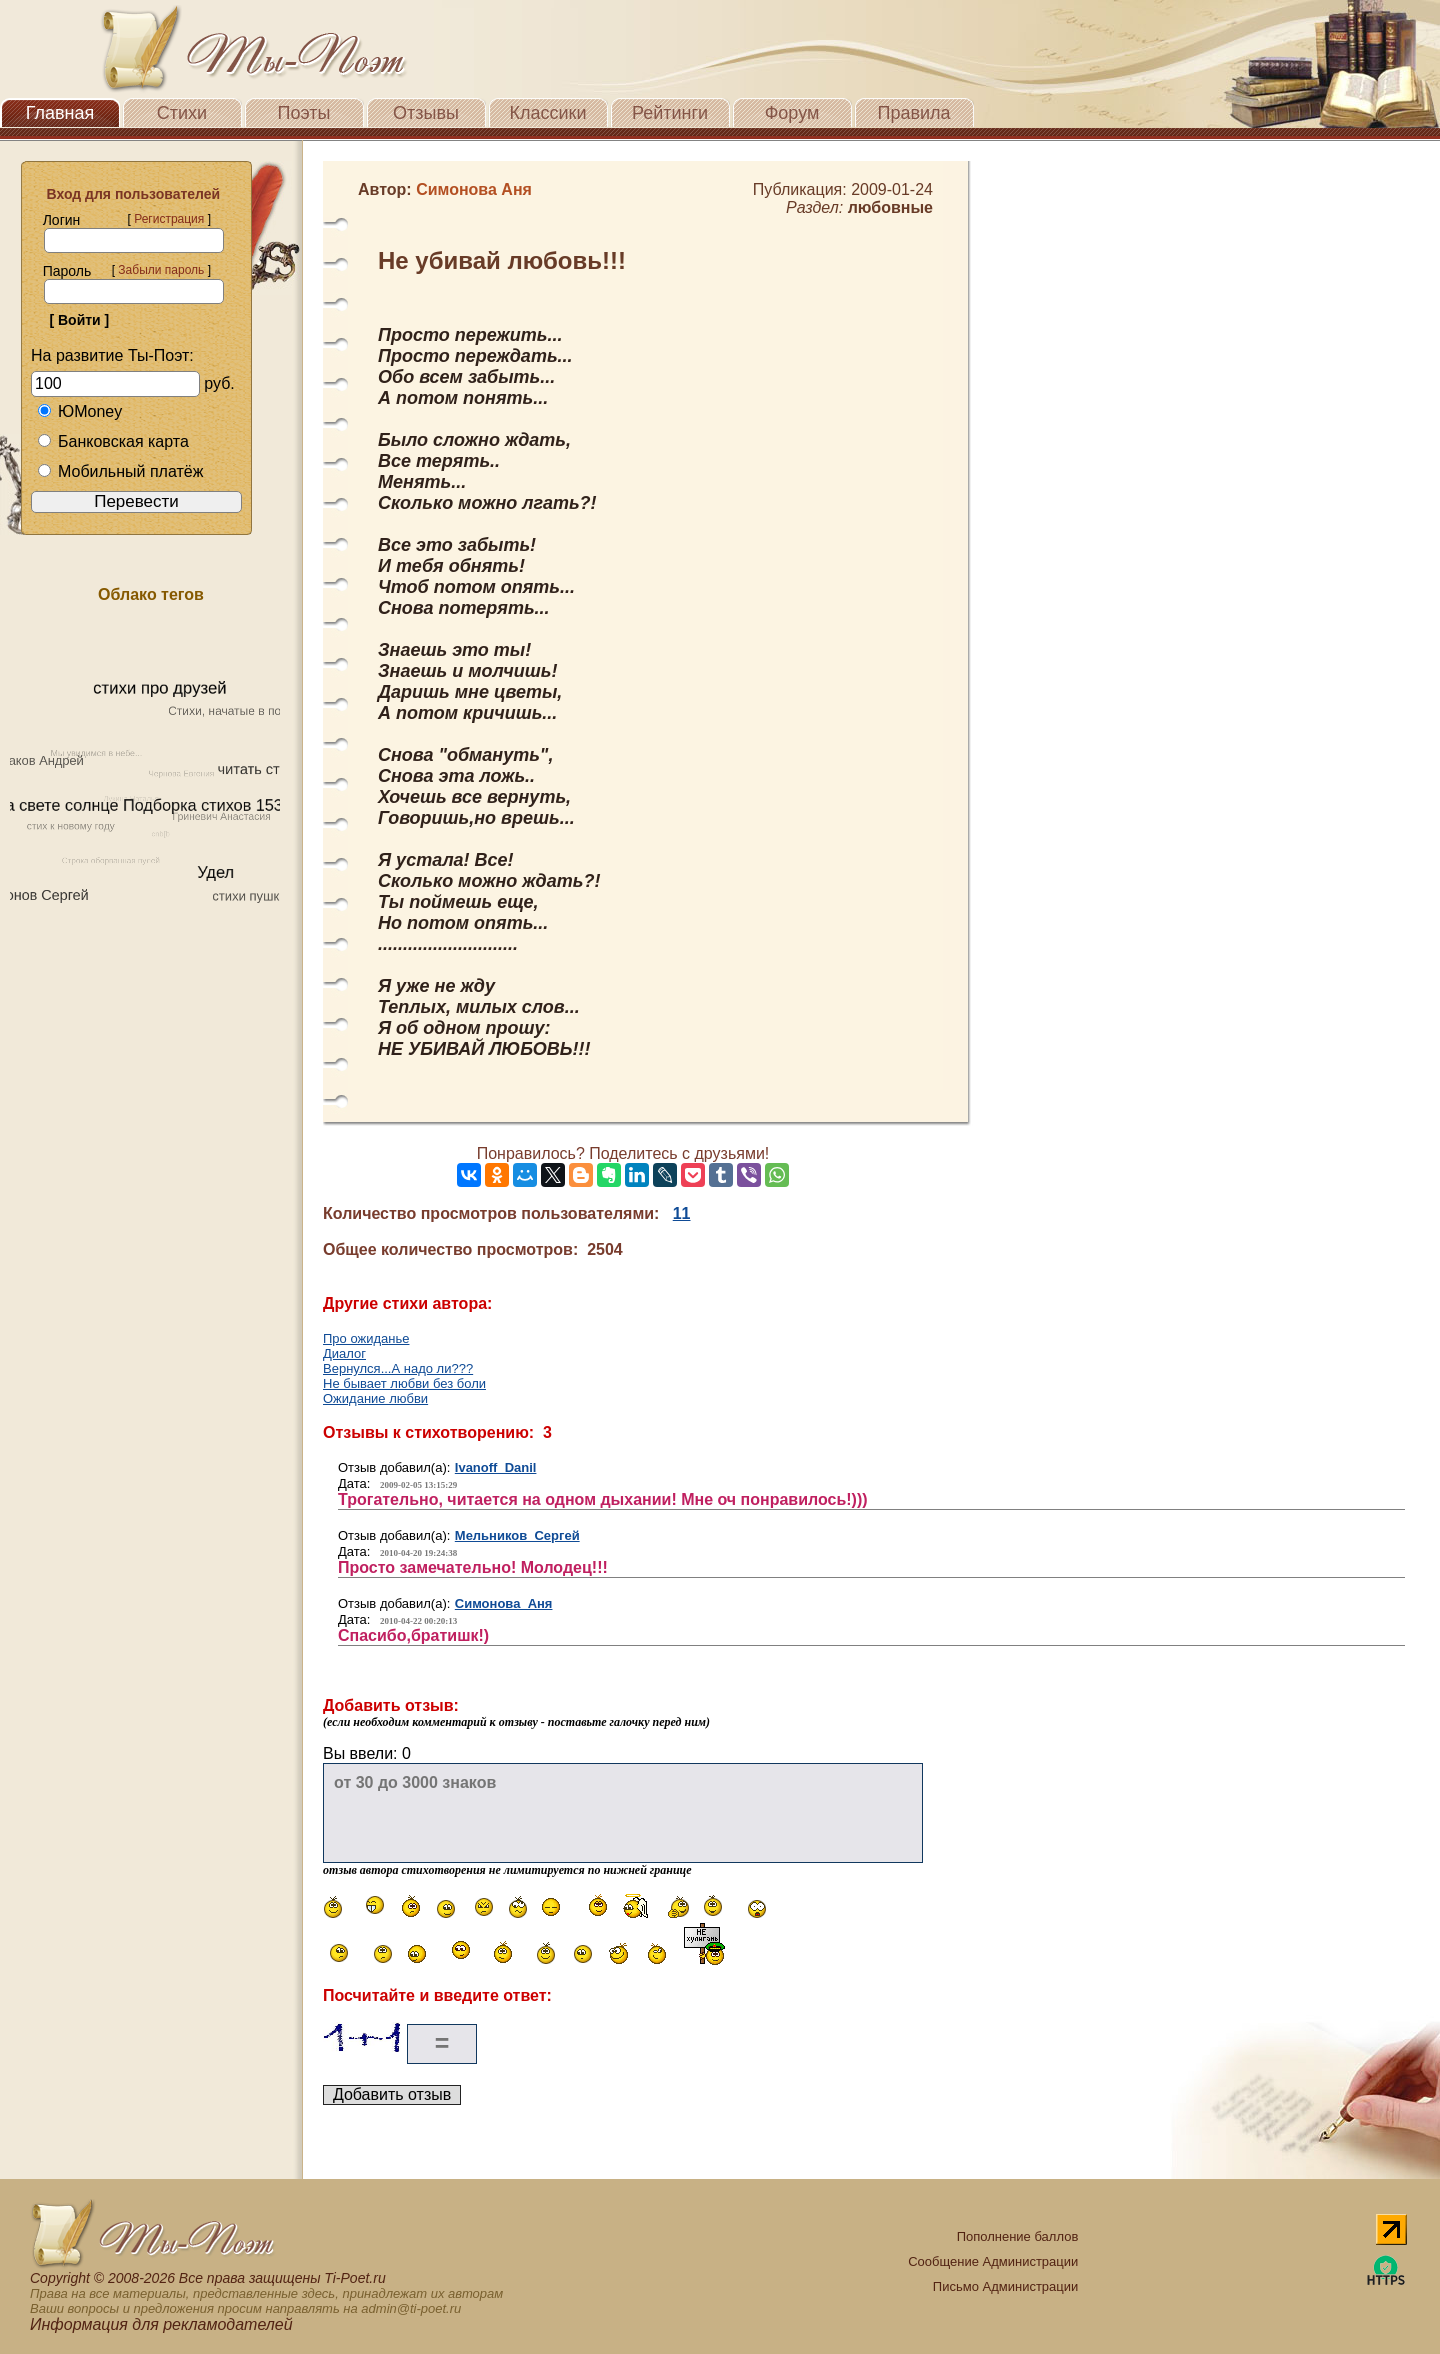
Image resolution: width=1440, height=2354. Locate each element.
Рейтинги (670, 113)
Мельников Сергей (517, 1535)
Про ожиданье (366, 1338)
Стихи (182, 113)
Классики (548, 113)
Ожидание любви (375, 1398)
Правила (913, 113)
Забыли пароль (161, 270)
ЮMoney (79, 411)
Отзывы (426, 113)
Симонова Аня (504, 1603)
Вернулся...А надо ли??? (398, 1368)
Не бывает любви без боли (404, 1383)
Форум (792, 113)
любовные (890, 207)
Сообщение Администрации (993, 2261)
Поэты (304, 113)
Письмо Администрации (1005, 2286)
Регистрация (169, 219)
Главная (60, 113)
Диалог (344, 1353)
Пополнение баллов (1018, 2236)
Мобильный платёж (120, 471)
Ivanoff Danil (496, 1467)
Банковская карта (113, 441)
